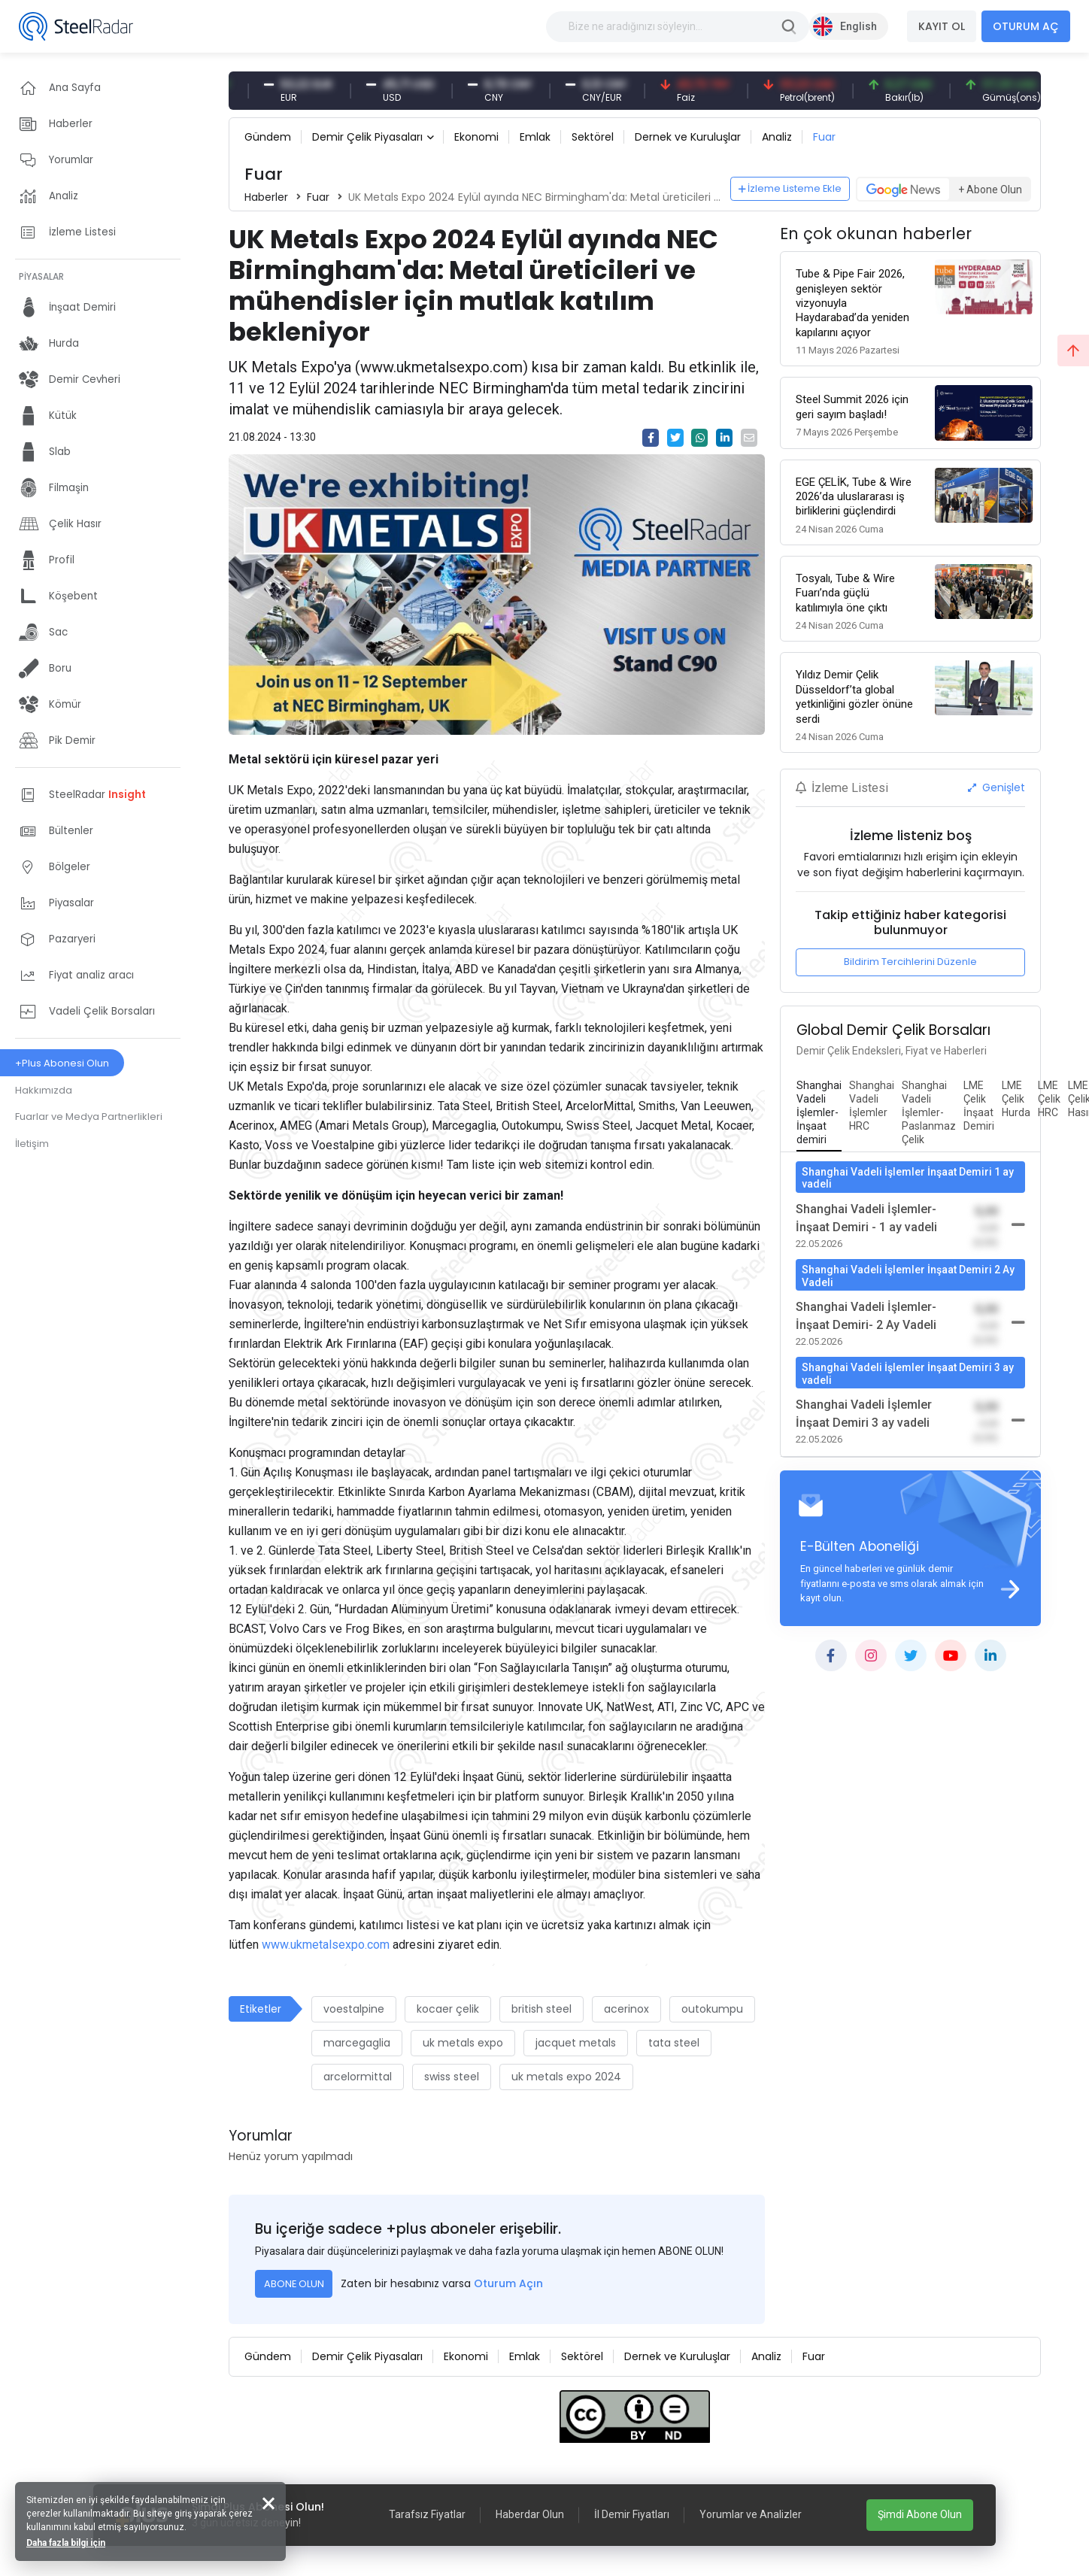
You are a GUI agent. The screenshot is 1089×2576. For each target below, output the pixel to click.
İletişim (32, 1143)
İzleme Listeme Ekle (790, 188)
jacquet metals (575, 2042)
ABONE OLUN (294, 2284)
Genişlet (996, 787)
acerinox (626, 2008)
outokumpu (712, 2008)
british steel (541, 2008)
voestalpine (353, 2008)
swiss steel (451, 2076)
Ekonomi (476, 136)
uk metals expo (463, 2042)
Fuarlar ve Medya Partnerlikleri (88, 1116)
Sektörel (593, 136)
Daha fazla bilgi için (65, 2543)
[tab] (819, 1113)
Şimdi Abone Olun (920, 2514)
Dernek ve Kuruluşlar (688, 136)
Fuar (824, 136)
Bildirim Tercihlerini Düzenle (910, 961)
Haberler (266, 197)
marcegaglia (356, 2042)
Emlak (535, 136)
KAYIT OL (941, 26)
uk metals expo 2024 (566, 2076)
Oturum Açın (508, 2283)
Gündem (267, 136)
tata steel (673, 2042)
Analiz (777, 136)
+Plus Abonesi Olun (62, 1063)
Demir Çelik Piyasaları (367, 136)
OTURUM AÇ (1026, 26)
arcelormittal (357, 2076)
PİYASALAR (41, 276)
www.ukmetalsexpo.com (326, 1944)
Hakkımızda (43, 1090)
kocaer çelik (448, 2008)
